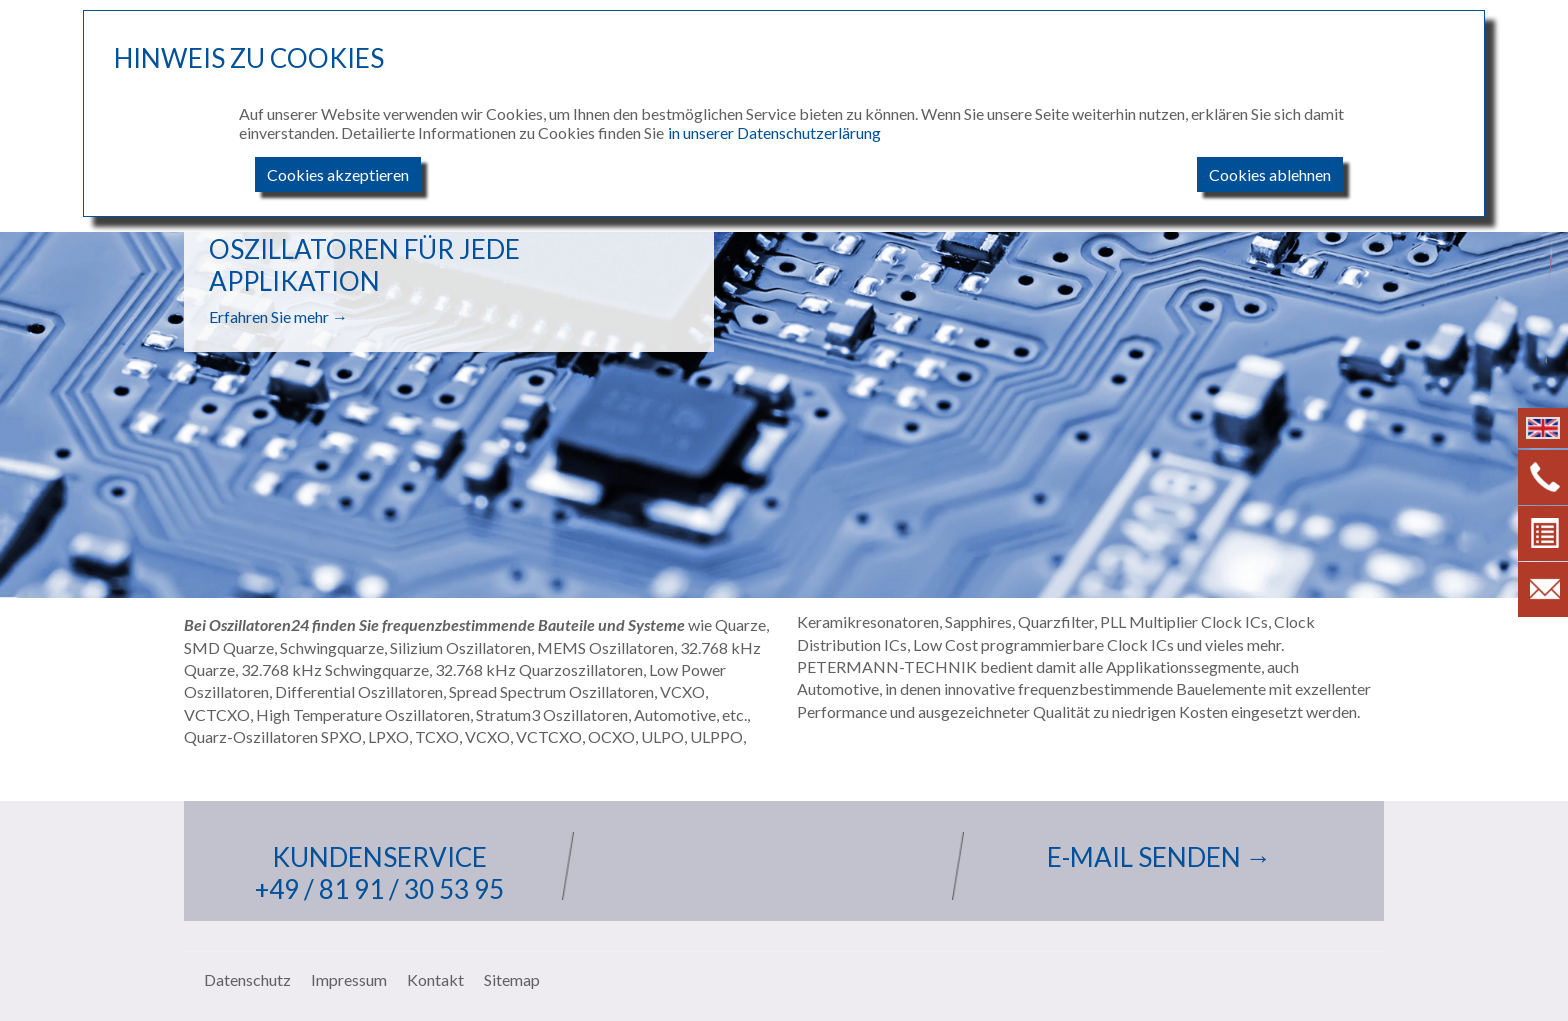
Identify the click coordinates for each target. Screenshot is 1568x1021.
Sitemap (512, 979)
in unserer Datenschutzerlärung (774, 132)
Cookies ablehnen (1270, 174)
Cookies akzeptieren (338, 174)
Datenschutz (247, 979)
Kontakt (435, 979)
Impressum (349, 979)
